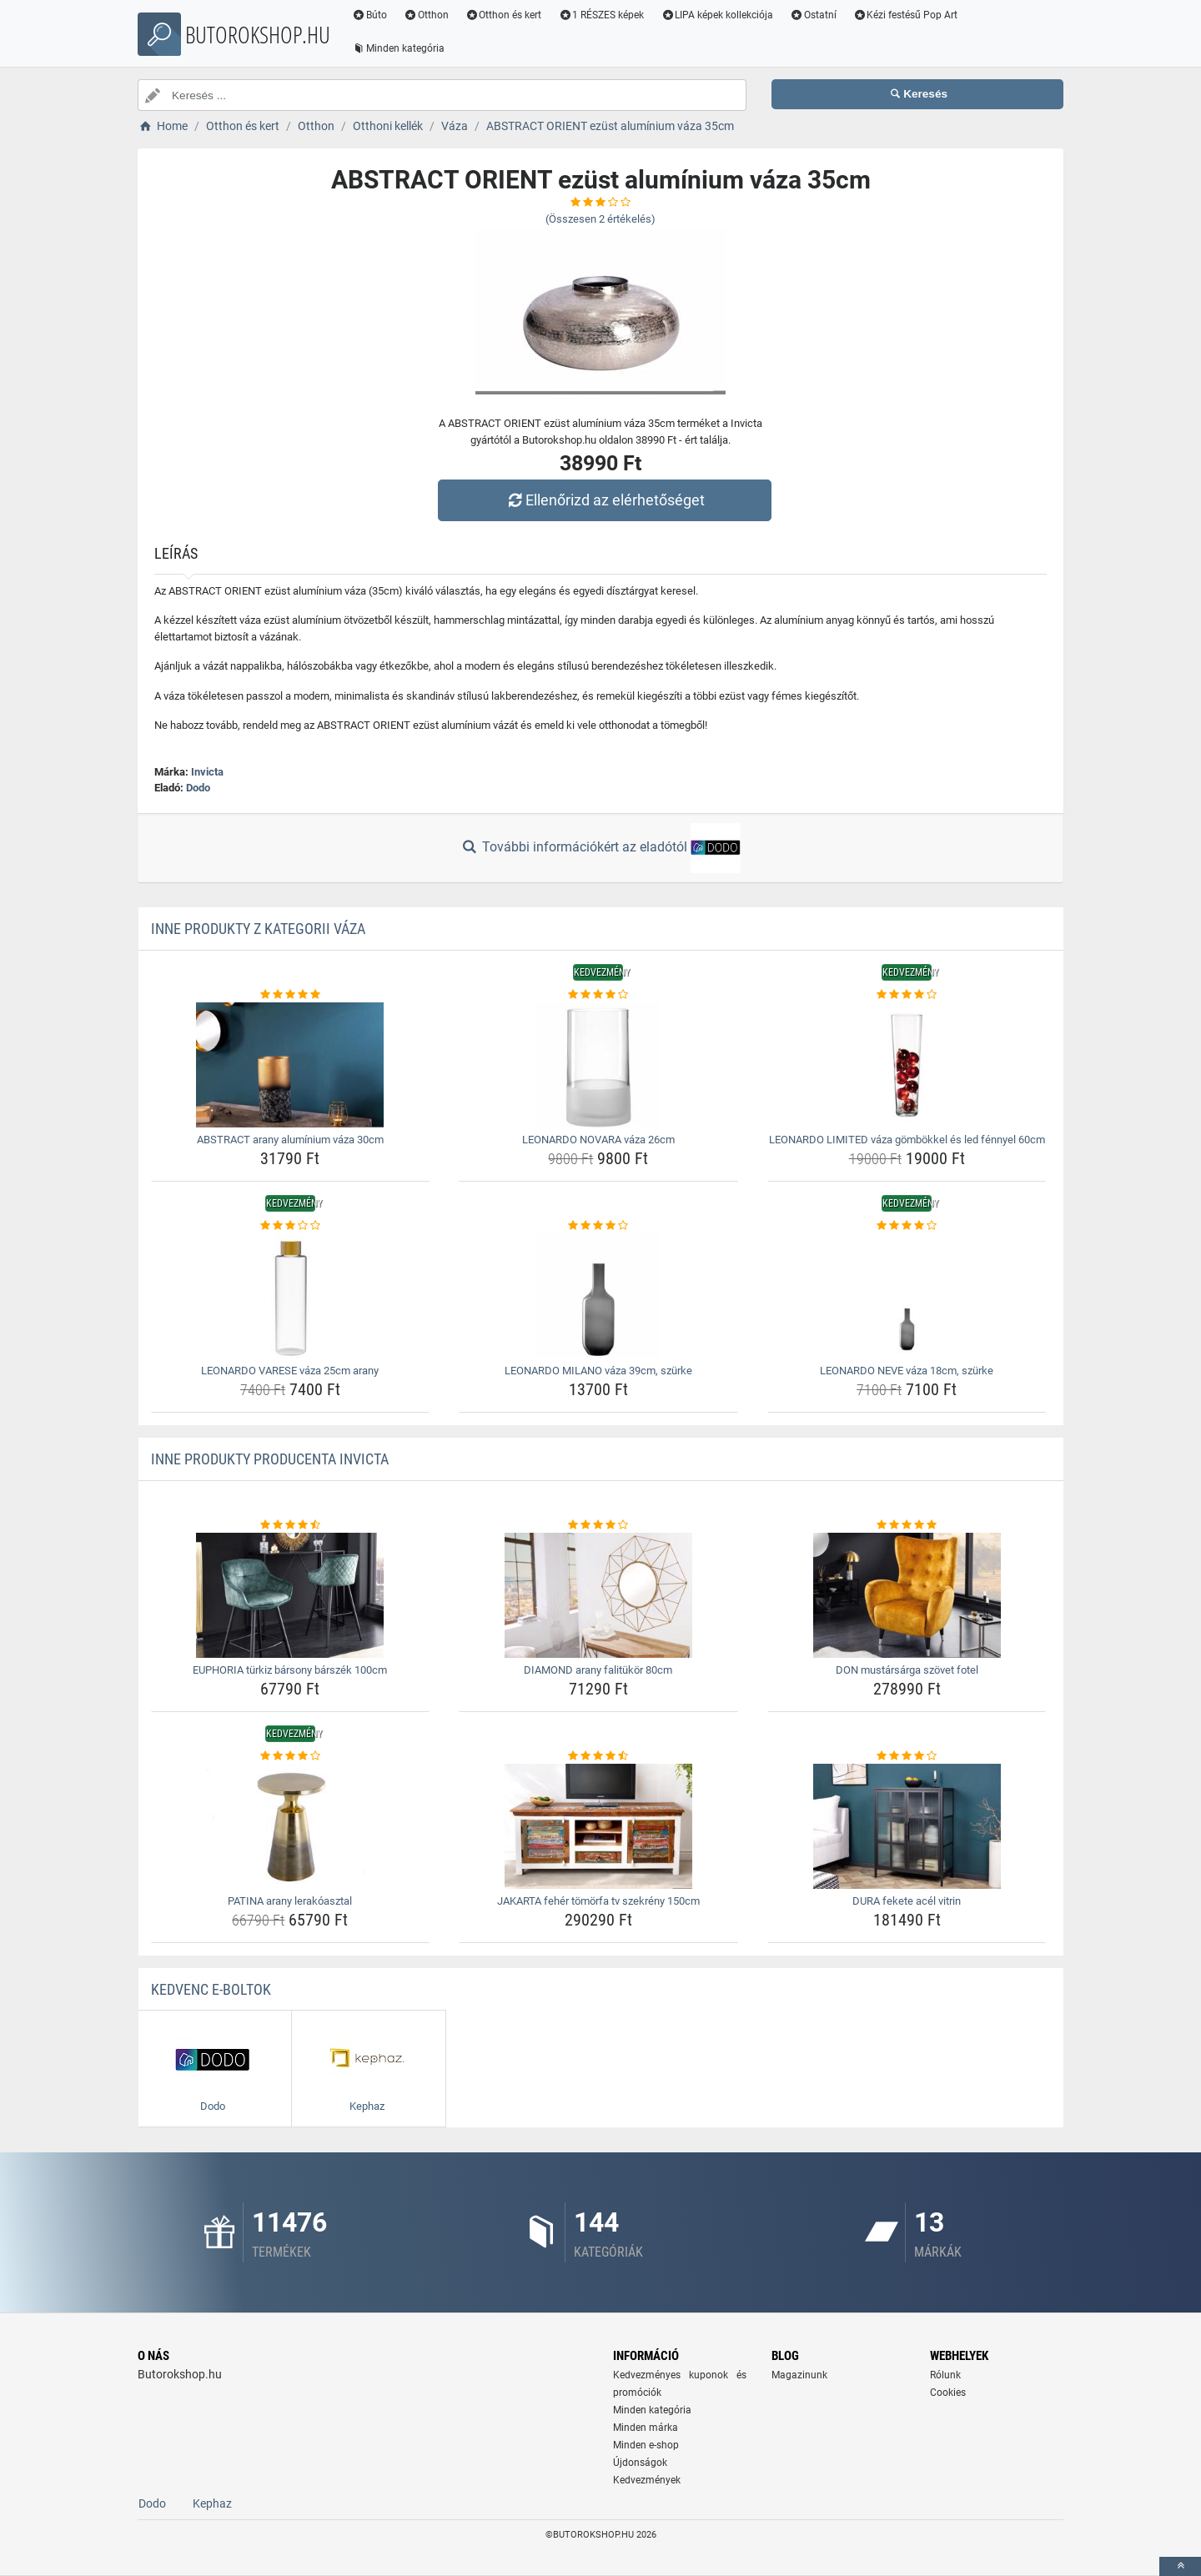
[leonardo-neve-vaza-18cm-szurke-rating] (907, 1226)
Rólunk (945, 2375)
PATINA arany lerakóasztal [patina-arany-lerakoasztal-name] (290, 1901)
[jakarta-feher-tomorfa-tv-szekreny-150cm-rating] (598, 1756)
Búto (369, 15)
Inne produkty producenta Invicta (270, 1459)
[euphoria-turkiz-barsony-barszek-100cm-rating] (291, 1525)
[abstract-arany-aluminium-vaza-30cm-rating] (291, 995)
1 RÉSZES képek (601, 15)
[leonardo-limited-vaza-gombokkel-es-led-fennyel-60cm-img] (907, 1064)
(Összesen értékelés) (600, 219)
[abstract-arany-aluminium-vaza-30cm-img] (291, 1064)
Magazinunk (799, 2375)
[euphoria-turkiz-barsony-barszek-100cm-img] (291, 1595)
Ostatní (813, 15)
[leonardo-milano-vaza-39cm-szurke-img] (598, 1295)
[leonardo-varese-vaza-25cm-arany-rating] (291, 1226)
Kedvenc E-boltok (211, 1989)
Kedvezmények (647, 2480)
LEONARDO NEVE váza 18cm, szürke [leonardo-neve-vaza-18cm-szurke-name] (906, 1370)
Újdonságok (640, 2462)
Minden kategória (398, 48)
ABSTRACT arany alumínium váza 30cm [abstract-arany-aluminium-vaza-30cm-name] (290, 1139)
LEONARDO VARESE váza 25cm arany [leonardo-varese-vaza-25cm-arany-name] (290, 1370)
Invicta (207, 772)
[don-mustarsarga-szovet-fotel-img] (907, 1595)
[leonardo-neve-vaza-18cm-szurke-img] (907, 1295)
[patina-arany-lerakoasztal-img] (291, 1826)
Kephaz (212, 2503)
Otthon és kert (503, 15)
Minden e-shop (646, 2445)
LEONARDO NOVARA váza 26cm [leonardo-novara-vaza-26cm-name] (598, 1139)
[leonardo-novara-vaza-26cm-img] (598, 1064)
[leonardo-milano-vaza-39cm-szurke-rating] (598, 1226)
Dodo (198, 787)
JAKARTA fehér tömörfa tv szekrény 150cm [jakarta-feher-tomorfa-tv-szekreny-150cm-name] (598, 1901)
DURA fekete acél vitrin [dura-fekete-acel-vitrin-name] (906, 1901)
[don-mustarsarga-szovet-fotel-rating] (907, 1525)
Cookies (948, 2392)
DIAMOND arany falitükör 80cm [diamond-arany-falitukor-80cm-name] (598, 1670)
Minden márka (645, 2427)
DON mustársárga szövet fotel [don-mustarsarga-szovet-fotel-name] (907, 1670)
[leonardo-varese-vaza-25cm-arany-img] (291, 1295)
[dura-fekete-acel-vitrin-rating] (907, 1756)
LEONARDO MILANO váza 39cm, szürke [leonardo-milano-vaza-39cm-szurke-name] (598, 1370)
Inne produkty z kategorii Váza (258, 928)
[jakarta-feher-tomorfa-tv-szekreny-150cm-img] (598, 1826)
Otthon (426, 15)
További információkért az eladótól (600, 848)
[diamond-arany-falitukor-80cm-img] (598, 1595)
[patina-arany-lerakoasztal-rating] (291, 1756)
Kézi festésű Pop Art (905, 15)
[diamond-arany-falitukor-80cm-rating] (598, 1525)
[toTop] (1180, 2566)
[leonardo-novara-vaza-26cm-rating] (598, 995)
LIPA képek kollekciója (717, 15)
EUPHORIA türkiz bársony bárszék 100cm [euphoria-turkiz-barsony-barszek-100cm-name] (290, 1670)
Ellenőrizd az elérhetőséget (605, 500)
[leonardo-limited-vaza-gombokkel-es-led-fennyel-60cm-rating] (907, 995)
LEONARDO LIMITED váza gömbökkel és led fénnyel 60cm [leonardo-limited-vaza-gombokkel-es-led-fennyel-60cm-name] (907, 1139)
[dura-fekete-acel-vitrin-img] (907, 1826)
